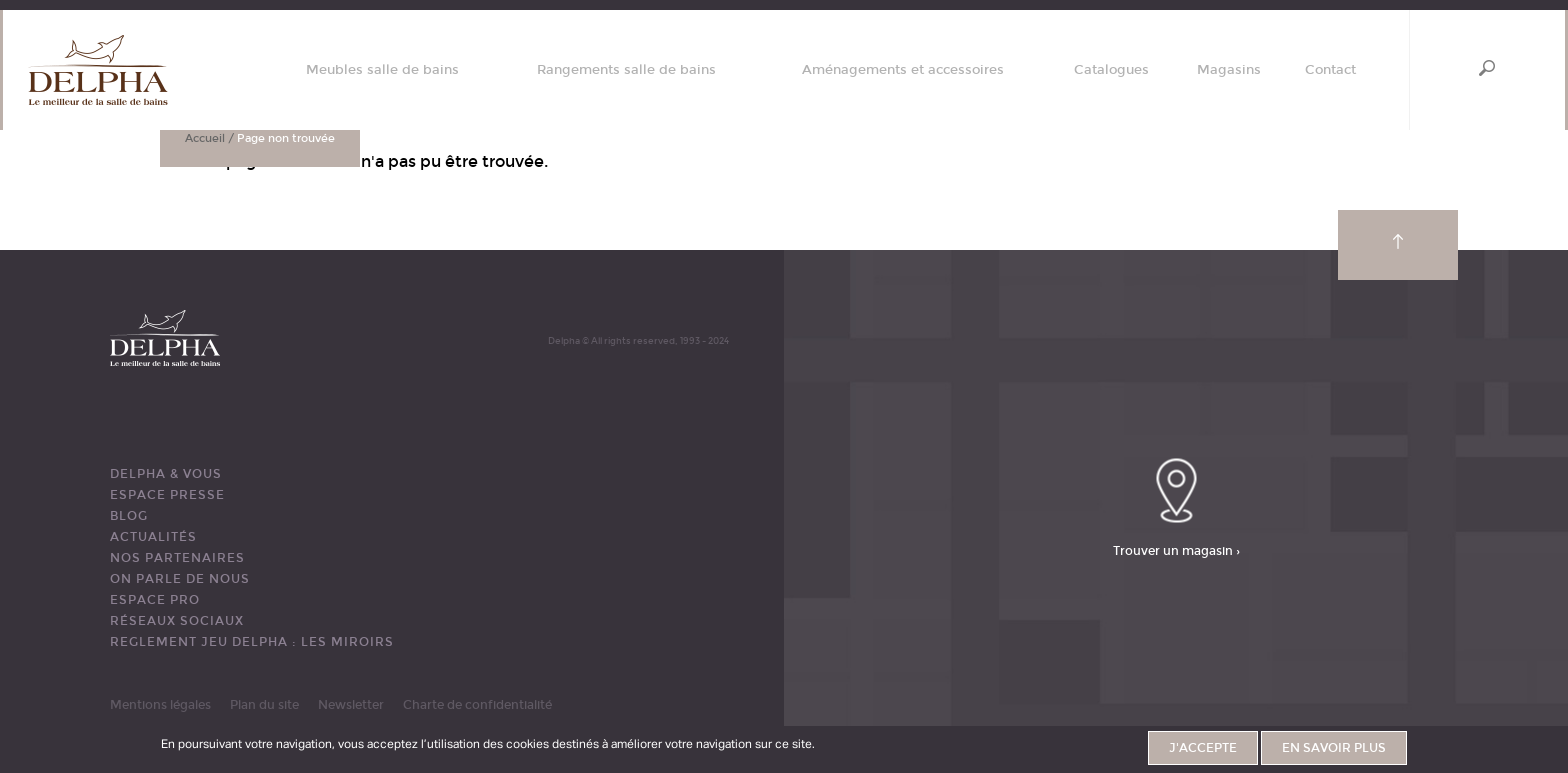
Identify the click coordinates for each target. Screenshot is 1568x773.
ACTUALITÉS (153, 537)
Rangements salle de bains (626, 70)
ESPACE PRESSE (167, 495)
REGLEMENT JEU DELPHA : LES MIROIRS (252, 642)
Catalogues (1111, 70)
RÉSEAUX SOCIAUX (177, 621)
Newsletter (351, 705)
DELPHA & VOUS (166, 474)
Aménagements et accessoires (903, 70)
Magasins (1229, 70)
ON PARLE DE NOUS (180, 579)
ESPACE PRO (155, 600)
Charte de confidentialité (477, 705)
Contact (1330, 70)
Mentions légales (160, 705)
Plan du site (264, 705)
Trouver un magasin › (1176, 550)
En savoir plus (1334, 748)
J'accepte (1203, 748)
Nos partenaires (177, 558)
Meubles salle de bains (382, 70)
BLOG (129, 516)
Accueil (205, 138)
